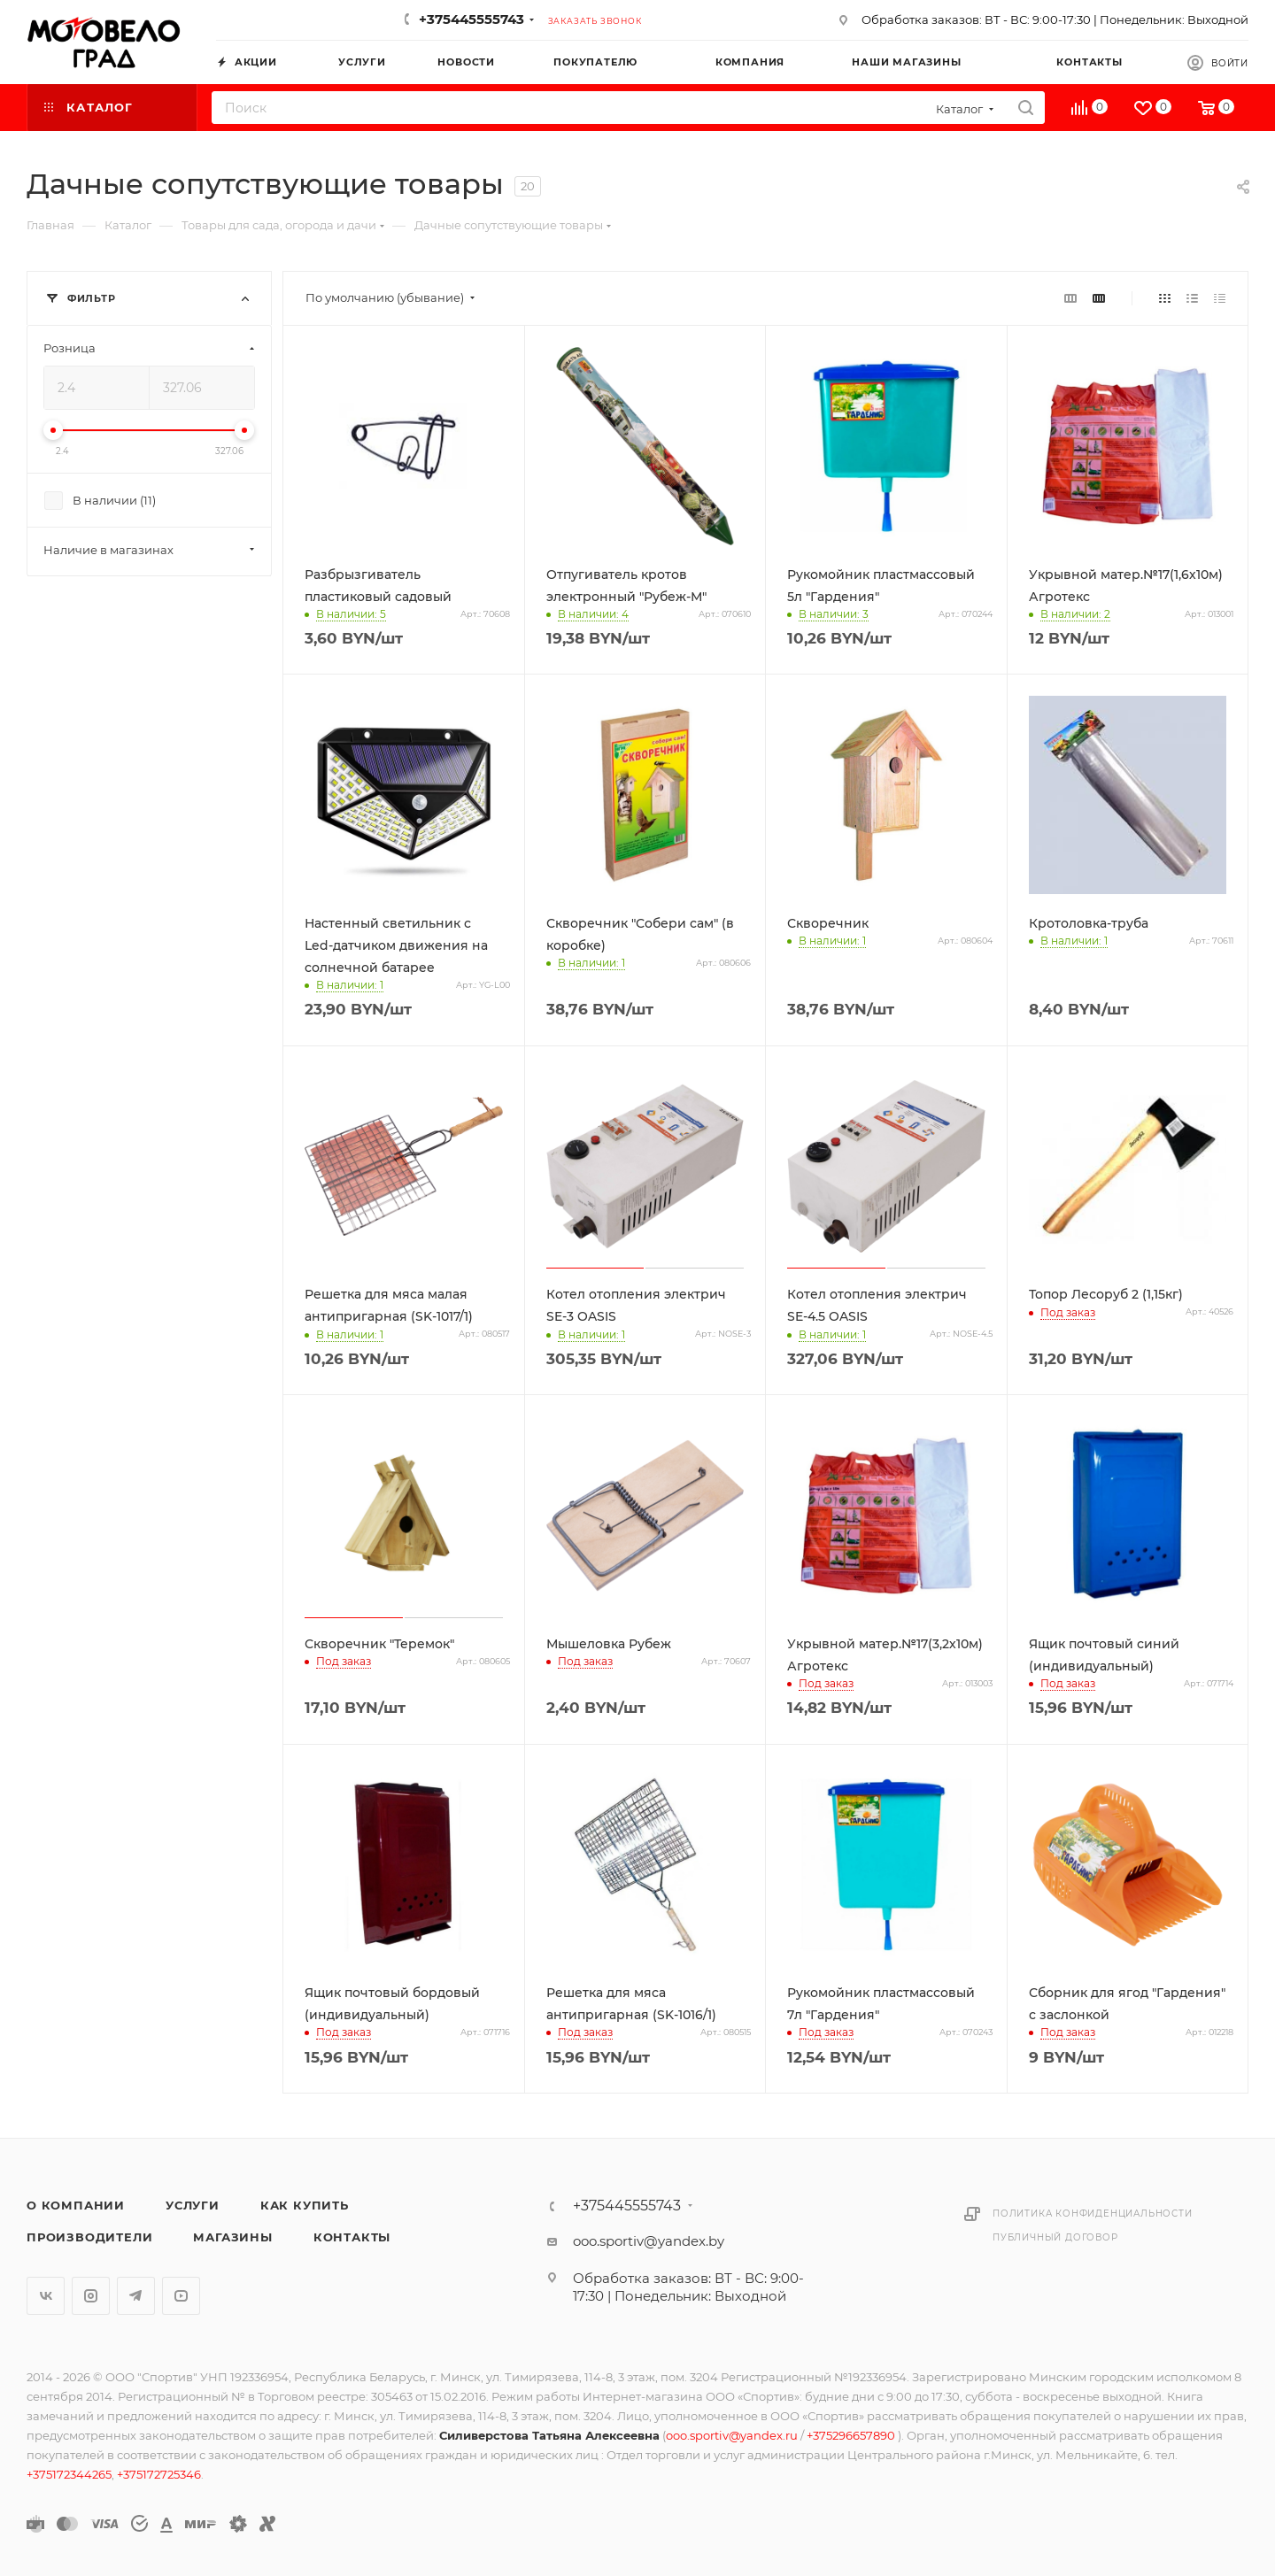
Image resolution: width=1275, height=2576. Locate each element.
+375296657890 (852, 2435)
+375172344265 (69, 2474)
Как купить (304, 2205)
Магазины (232, 2237)
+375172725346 (159, 2474)
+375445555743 (471, 19)
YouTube (181, 2296)
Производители (89, 2237)
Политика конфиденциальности (1093, 2213)
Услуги (193, 2205)
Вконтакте (46, 2296)
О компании (76, 2205)
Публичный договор (1055, 2237)
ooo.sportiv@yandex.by (648, 2241)
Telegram (136, 2296)
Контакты (351, 2237)
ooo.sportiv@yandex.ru (732, 2435)
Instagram (91, 2296)
